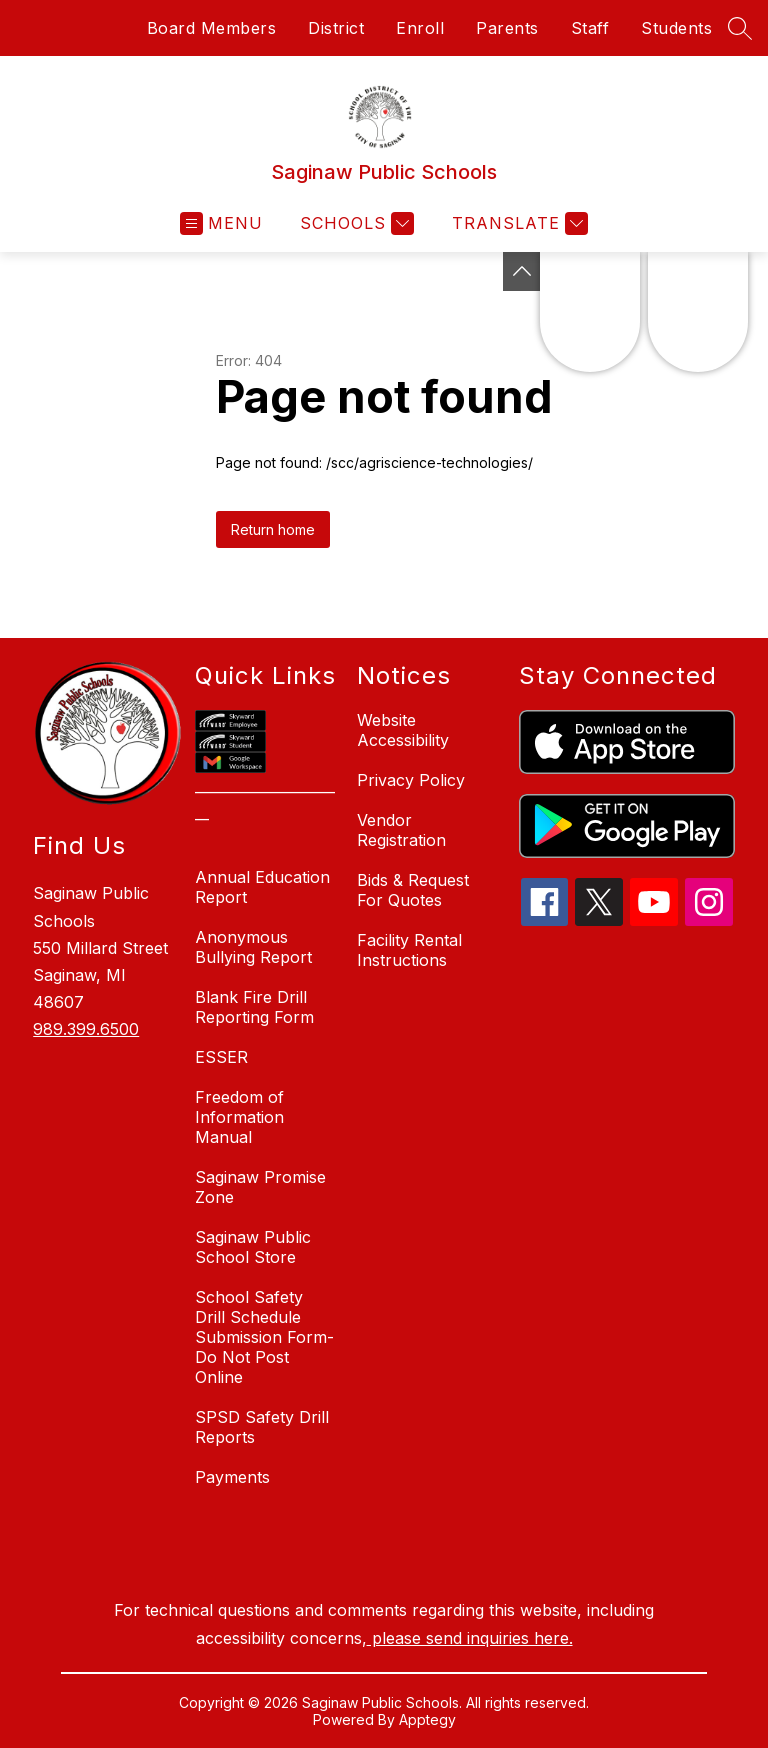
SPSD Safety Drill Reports (262, 1427)
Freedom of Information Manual (239, 1117)
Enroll (420, 28)
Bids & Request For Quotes (413, 890)
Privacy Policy (411, 780)
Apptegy (427, 1719)
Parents (507, 28)
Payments (232, 1477)
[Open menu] (221, 223)
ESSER (221, 1057)
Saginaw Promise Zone (260, 1187)
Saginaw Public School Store (253, 1247)
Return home (273, 529)
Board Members (212, 28)
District (336, 28)
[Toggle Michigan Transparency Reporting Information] (522, 271)
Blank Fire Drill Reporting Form (254, 1007)
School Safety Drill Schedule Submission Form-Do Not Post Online (264, 1337)
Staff (590, 28)
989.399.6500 (86, 1029)
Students (676, 28)
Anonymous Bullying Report (253, 947)
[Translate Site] (517, 223)
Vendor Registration (401, 830)
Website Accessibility (403, 730)
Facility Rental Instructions (409, 950)
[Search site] (740, 28)
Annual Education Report (262, 887)
